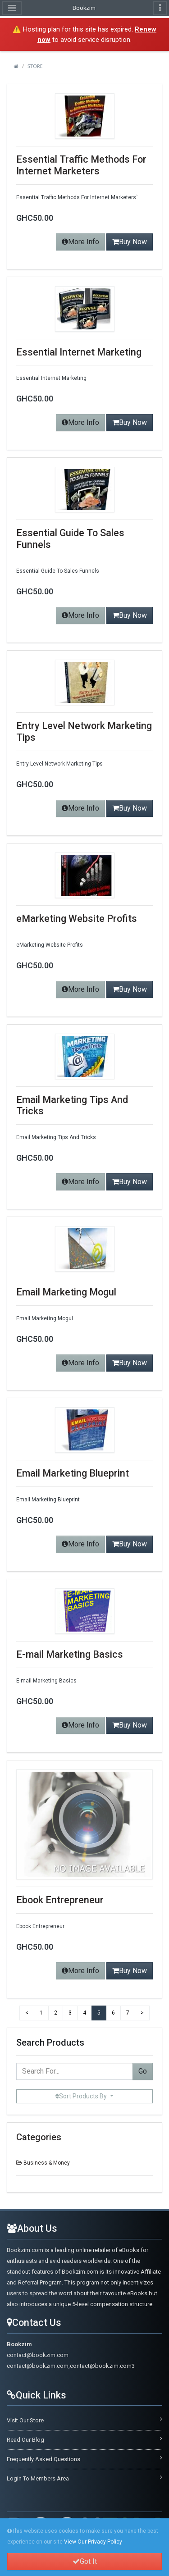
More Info (80, 241)
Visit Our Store (25, 2420)
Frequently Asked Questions (43, 2459)
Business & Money (46, 2163)
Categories (38, 2137)
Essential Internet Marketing (79, 352)
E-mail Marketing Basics (69, 1654)
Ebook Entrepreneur (60, 1900)
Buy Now (129, 241)
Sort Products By (81, 2096)
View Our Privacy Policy (93, 2542)
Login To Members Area (38, 2478)
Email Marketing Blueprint (72, 1473)
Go (142, 2071)
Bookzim (84, 8)
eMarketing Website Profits (76, 918)
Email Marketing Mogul (66, 1292)
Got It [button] (85, 2562)
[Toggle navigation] (160, 8)
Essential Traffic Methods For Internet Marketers (81, 165)
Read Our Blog (25, 2439)
